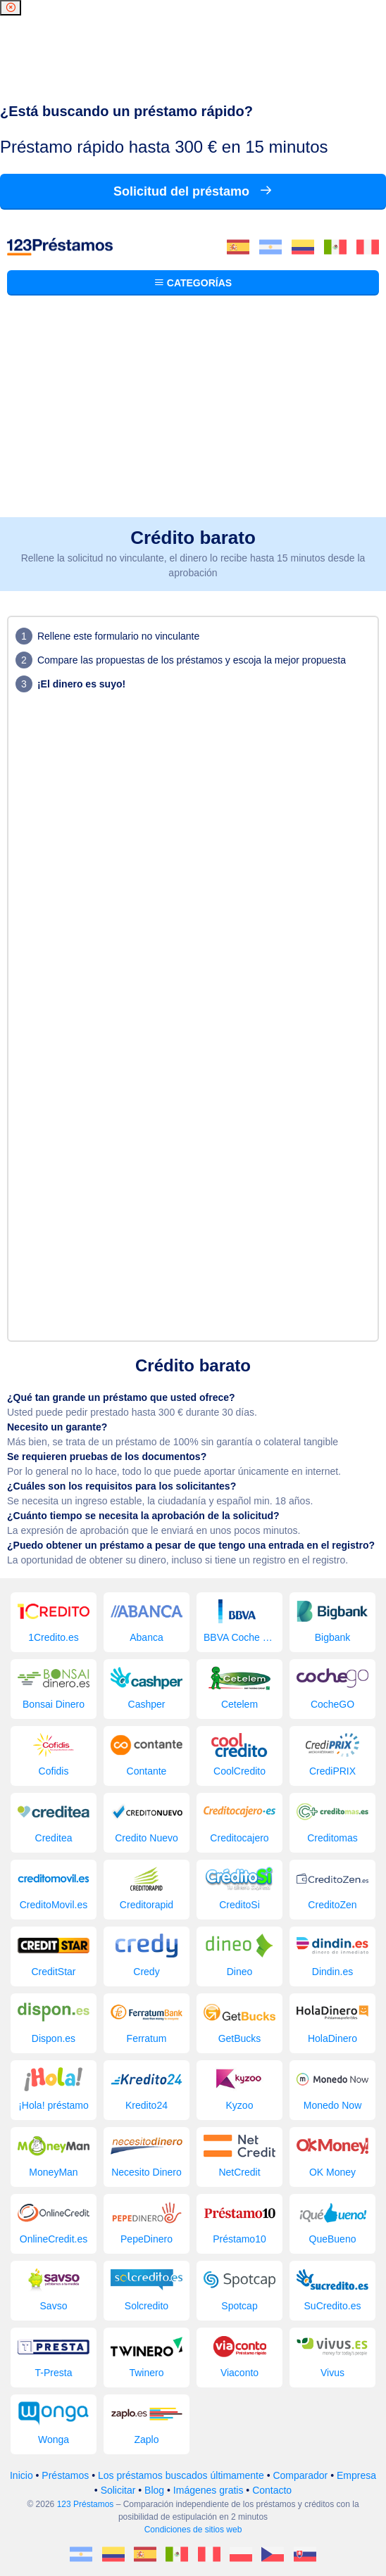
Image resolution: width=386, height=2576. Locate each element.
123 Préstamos (85, 2504)
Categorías (193, 282)
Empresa (356, 2475)
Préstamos (65, 2475)
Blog (154, 2490)
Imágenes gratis (208, 2490)
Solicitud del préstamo (193, 191)
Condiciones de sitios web (193, 2529)
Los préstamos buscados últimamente (181, 2475)
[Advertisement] (193, 411)
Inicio (21, 2475)
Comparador (300, 2475)
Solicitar (118, 2490)
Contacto (272, 2490)
